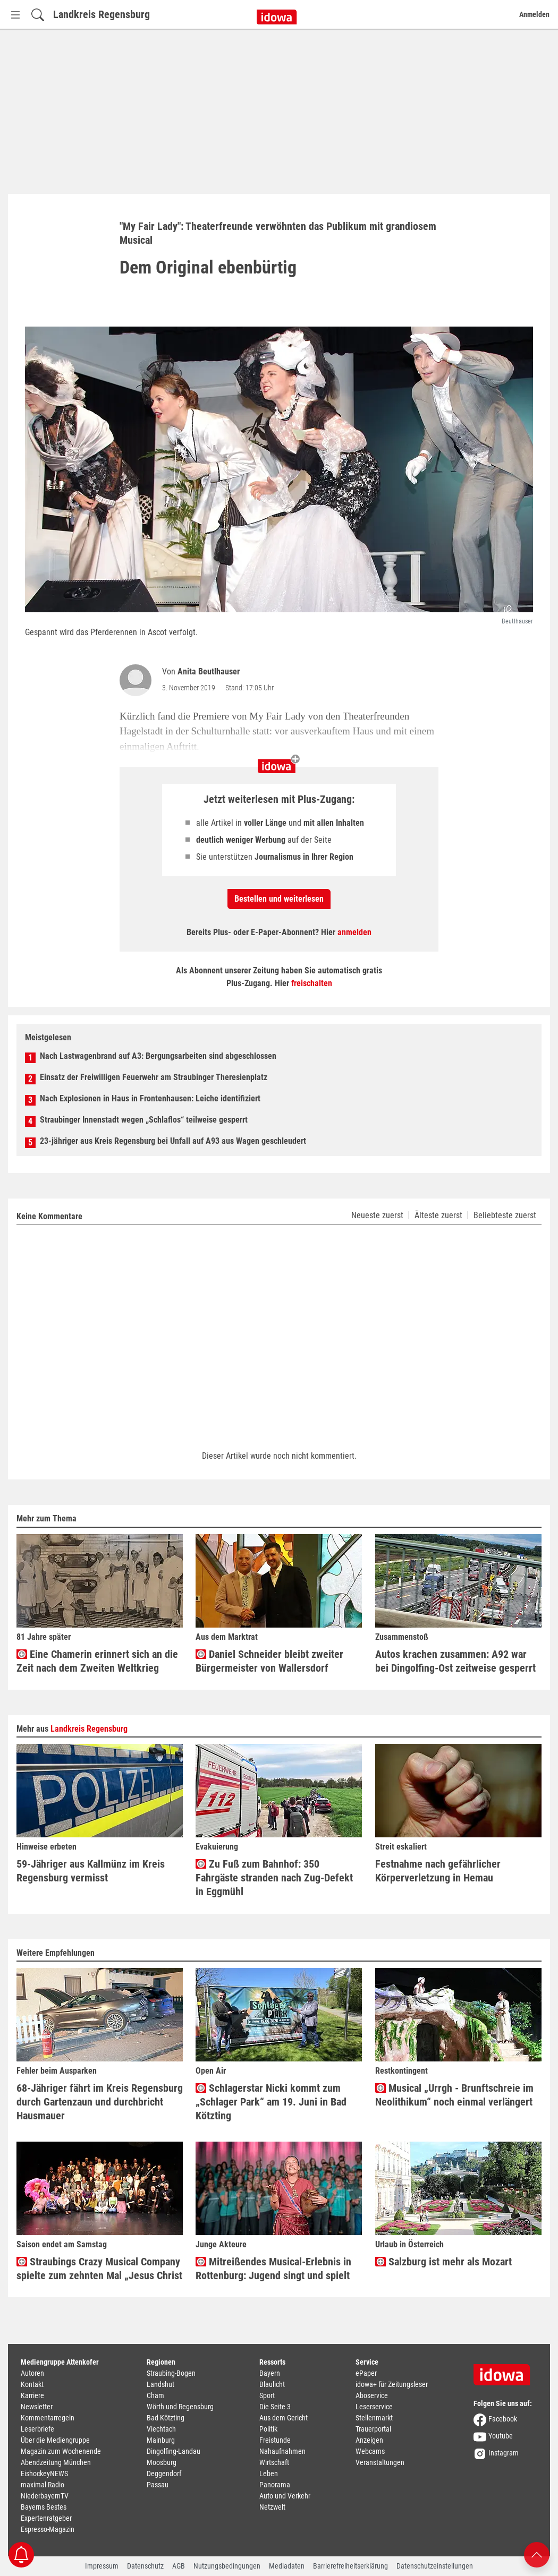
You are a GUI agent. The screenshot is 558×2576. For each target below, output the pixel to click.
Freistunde (275, 2440)
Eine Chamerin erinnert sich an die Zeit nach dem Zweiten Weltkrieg (97, 1661)
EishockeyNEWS (44, 2473)
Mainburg (161, 2440)
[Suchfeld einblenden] (38, 14)
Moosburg (161, 2462)
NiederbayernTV (45, 2496)
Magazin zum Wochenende (61, 2451)
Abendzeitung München (56, 2462)
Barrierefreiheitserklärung (350, 2566)
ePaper (366, 2373)
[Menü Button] (15, 14)
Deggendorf (164, 2473)
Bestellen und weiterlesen (279, 899)
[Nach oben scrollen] (536, 2554)
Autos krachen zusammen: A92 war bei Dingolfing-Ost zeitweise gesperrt (455, 1661)
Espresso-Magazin (47, 2529)
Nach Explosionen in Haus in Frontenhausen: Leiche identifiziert (150, 1098)
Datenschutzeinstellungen (434, 2566)
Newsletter (37, 2406)
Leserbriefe (37, 2429)
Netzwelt (272, 2507)
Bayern (269, 2373)
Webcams (370, 2451)
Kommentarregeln (47, 2418)
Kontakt (32, 2384)
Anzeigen (369, 2440)
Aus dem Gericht (283, 2418)
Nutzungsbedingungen (226, 2566)
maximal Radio (42, 2484)
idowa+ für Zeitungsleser (392, 2384)
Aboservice (372, 2395)
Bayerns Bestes (43, 2507)
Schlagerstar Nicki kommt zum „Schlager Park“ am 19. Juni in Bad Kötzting (271, 2102)
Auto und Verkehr (284, 2496)
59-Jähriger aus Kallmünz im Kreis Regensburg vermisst (90, 1871)
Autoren (32, 2373)
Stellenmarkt (374, 2418)
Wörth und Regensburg (180, 2406)
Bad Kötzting (165, 2418)
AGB (178, 2566)
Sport (267, 2395)
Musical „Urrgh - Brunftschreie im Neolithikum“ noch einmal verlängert (454, 2095)
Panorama (274, 2484)
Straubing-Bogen (171, 2373)
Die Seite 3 (275, 2406)
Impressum (102, 2566)
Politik (268, 2429)
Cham (155, 2395)
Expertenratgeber (46, 2518)
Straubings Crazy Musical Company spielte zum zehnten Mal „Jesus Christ (99, 2268)
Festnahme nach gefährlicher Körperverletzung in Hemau (438, 1871)
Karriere (32, 2395)
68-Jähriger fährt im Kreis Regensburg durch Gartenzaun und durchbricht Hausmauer (99, 2102)
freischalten (311, 983)
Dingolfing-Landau (173, 2451)
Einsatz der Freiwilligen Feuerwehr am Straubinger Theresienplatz (153, 1077)
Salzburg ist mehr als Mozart (443, 2261)
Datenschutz (145, 2566)
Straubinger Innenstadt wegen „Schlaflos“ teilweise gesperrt (144, 1120)
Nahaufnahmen (282, 2451)
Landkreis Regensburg (101, 14)
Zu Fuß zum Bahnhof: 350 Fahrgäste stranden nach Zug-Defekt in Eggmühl (274, 1878)
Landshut (160, 2384)
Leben (268, 2473)
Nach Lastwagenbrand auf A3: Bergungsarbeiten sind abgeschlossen (158, 1056)
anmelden (354, 932)
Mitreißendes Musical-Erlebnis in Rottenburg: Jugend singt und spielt (273, 2268)
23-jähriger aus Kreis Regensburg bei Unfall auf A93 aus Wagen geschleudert (173, 1141)
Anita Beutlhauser (208, 671)
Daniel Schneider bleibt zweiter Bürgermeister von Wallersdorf (269, 1661)
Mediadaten (287, 2566)
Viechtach (161, 2429)
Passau (157, 2484)
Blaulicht (272, 2384)
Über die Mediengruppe (55, 2440)
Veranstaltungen (380, 2462)
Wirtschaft (274, 2462)
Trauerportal (373, 2429)
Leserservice (374, 2406)
